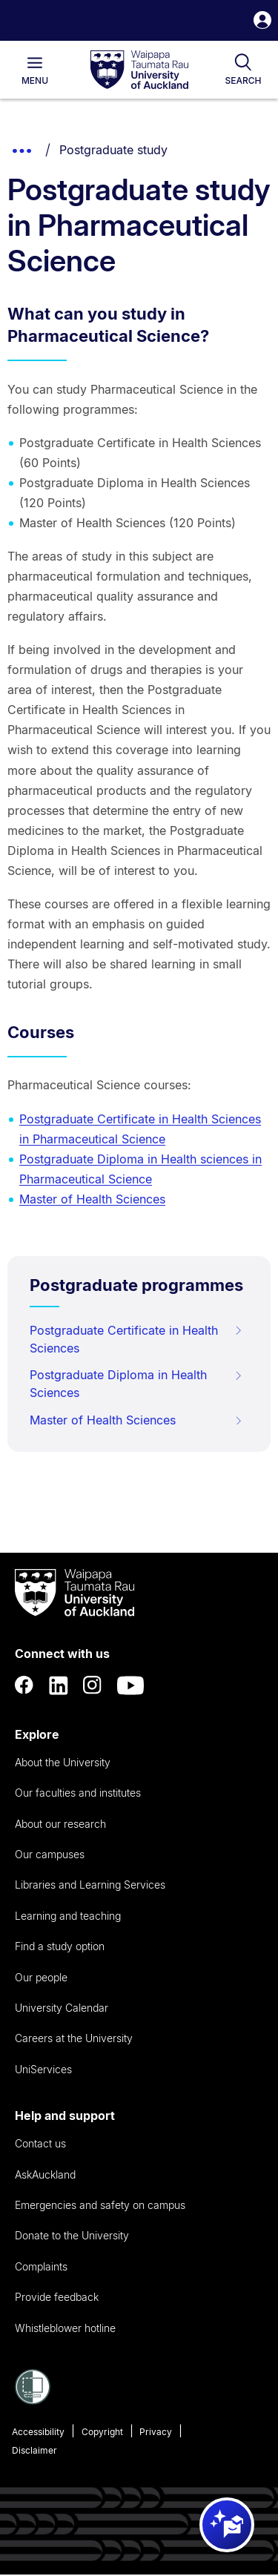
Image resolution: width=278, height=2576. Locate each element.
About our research (60, 1823)
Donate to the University (72, 2235)
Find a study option (60, 1946)
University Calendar (61, 2007)
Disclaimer (34, 2450)
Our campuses (50, 1854)
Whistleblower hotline (65, 2328)
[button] (262, 22)
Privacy (155, 2431)
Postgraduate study (113, 149)
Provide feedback (57, 2297)
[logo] (139, 70)
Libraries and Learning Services (90, 1884)
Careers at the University (74, 2038)
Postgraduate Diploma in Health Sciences (136, 1383)
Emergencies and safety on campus (100, 2205)
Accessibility (38, 2431)
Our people (41, 1977)
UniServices (43, 2069)
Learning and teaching (68, 1915)
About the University (62, 1762)
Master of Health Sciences (92, 1199)
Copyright (102, 2431)
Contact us (40, 2143)
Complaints (41, 2266)
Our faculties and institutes (78, 1792)
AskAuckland (45, 2174)
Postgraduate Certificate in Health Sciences (136, 1339)
